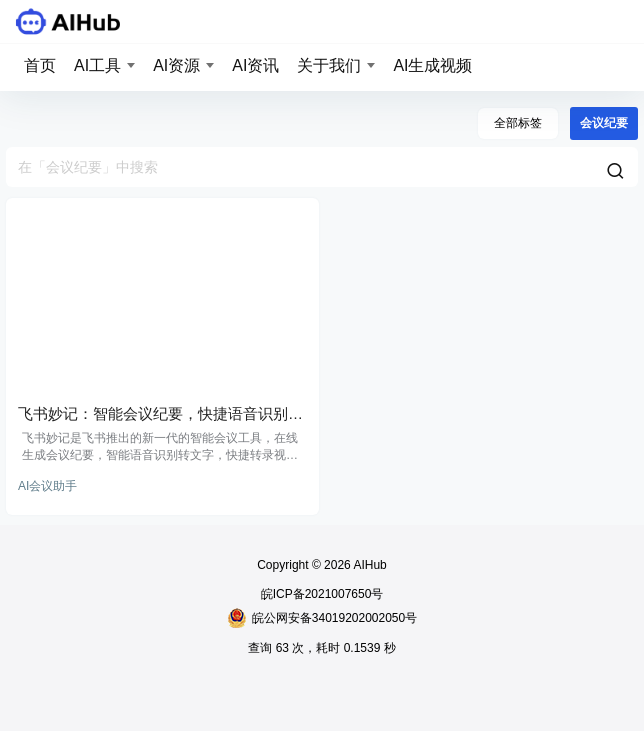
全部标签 (518, 123)
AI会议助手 (47, 486)
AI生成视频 (432, 65)
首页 (40, 65)
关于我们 (329, 65)
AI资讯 (255, 65)
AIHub (369, 565)
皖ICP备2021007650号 (322, 594)
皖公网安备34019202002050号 (322, 618)
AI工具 (97, 65)
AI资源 (176, 65)
